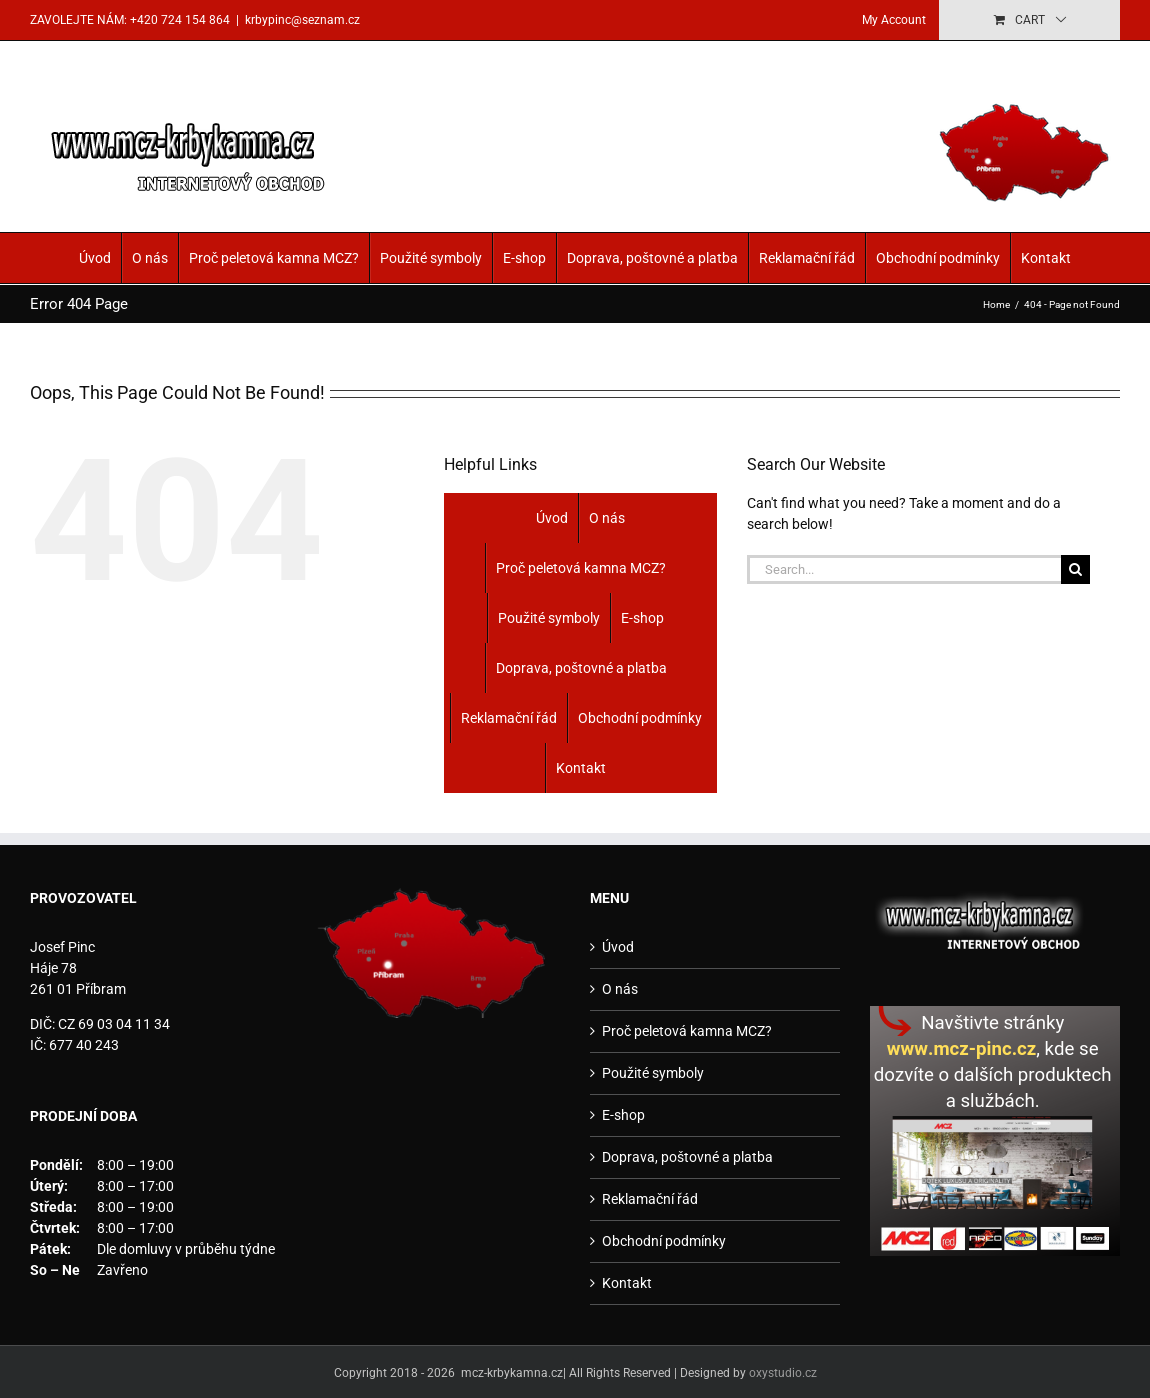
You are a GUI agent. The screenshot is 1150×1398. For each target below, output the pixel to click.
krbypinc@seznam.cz (302, 20)
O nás (150, 258)
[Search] (1075, 569)
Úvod (95, 258)
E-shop (524, 258)
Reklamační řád (807, 258)
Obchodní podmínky (938, 258)
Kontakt (1046, 258)
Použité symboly (431, 258)
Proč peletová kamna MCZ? (274, 258)
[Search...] (904, 569)
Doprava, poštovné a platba (652, 258)
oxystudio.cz (783, 1373)
